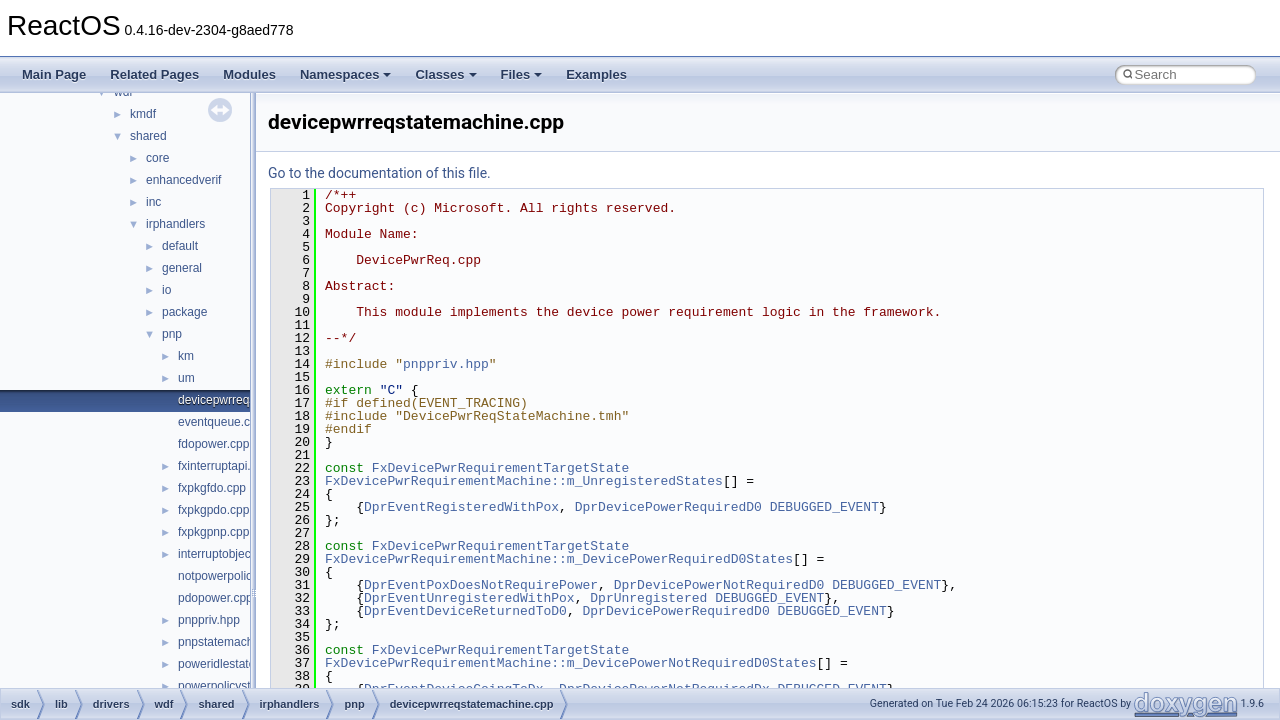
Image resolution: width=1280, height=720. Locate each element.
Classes (445, 74)
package (184, 312)
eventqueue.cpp (220, 422)
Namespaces (346, 74)
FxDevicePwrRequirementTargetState (500, 468)
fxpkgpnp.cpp (213, 532)
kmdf (143, 114)
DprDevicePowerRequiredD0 (668, 507)
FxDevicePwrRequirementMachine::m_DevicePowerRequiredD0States (559, 559)
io (166, 290)
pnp (172, 334)
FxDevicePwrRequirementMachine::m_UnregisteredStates (524, 481)
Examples (596, 74)
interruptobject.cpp (227, 554)
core (157, 158)
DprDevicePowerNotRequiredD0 (719, 585)
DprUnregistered (648, 598)
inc (153, 202)
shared (148, 136)
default (180, 246)
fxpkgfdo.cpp (212, 488)
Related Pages (154, 74)
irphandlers (175, 224)
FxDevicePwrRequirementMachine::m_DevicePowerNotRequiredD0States (570, 663)
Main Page (54, 74)
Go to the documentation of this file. (379, 173)
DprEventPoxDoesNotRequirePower (481, 585)
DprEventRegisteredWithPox (461, 507)
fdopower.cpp (213, 444)
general (182, 268)
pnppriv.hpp (209, 620)
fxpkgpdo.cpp (213, 510)
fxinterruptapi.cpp (224, 466)
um (186, 378)
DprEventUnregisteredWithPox (469, 598)
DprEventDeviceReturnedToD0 (465, 611)
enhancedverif (183, 180)
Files (522, 74)
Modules (249, 74)
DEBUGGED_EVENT (824, 507)
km (186, 356)
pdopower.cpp (215, 598)
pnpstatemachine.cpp (235, 642)
